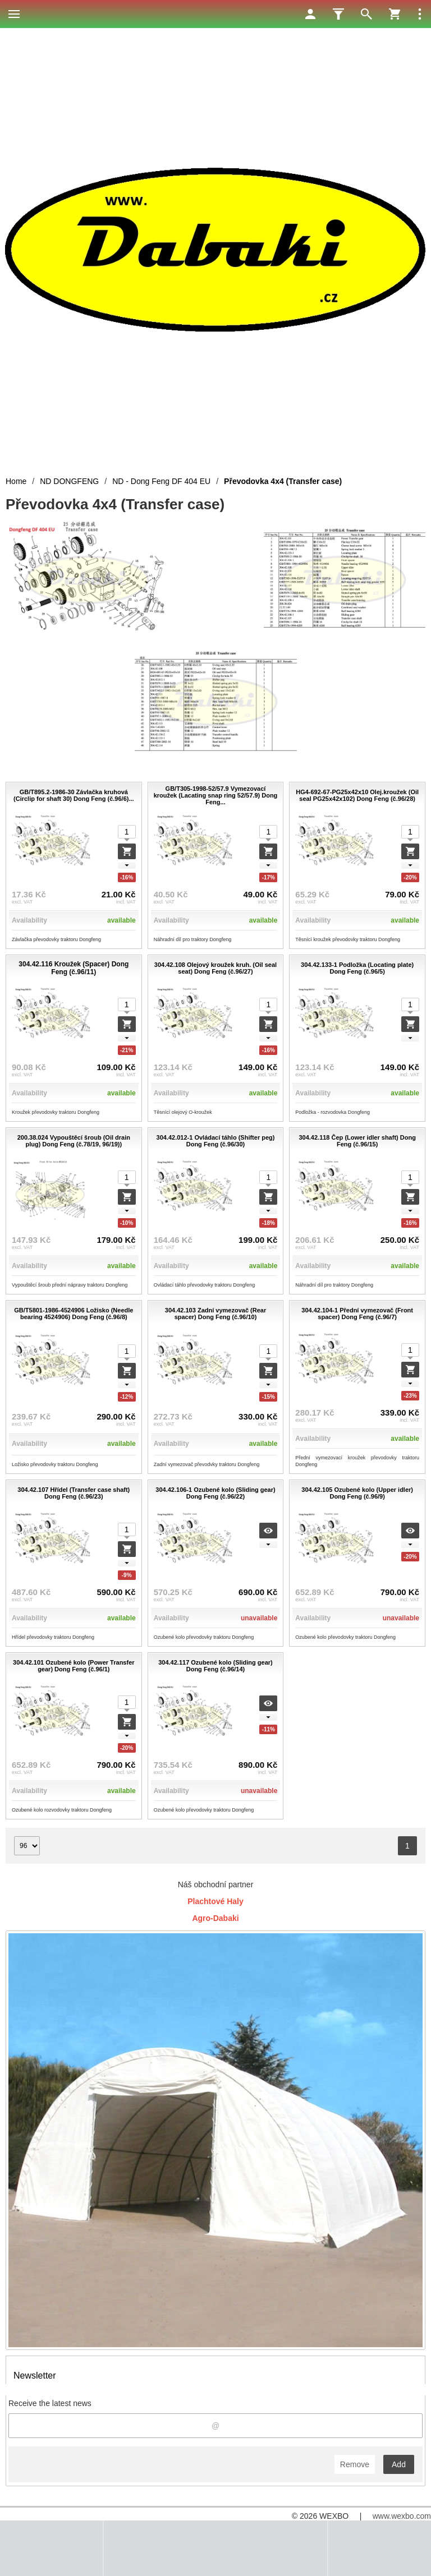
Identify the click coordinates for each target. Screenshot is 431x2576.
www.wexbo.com (402, 2516)
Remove (354, 2464)
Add (399, 2464)
